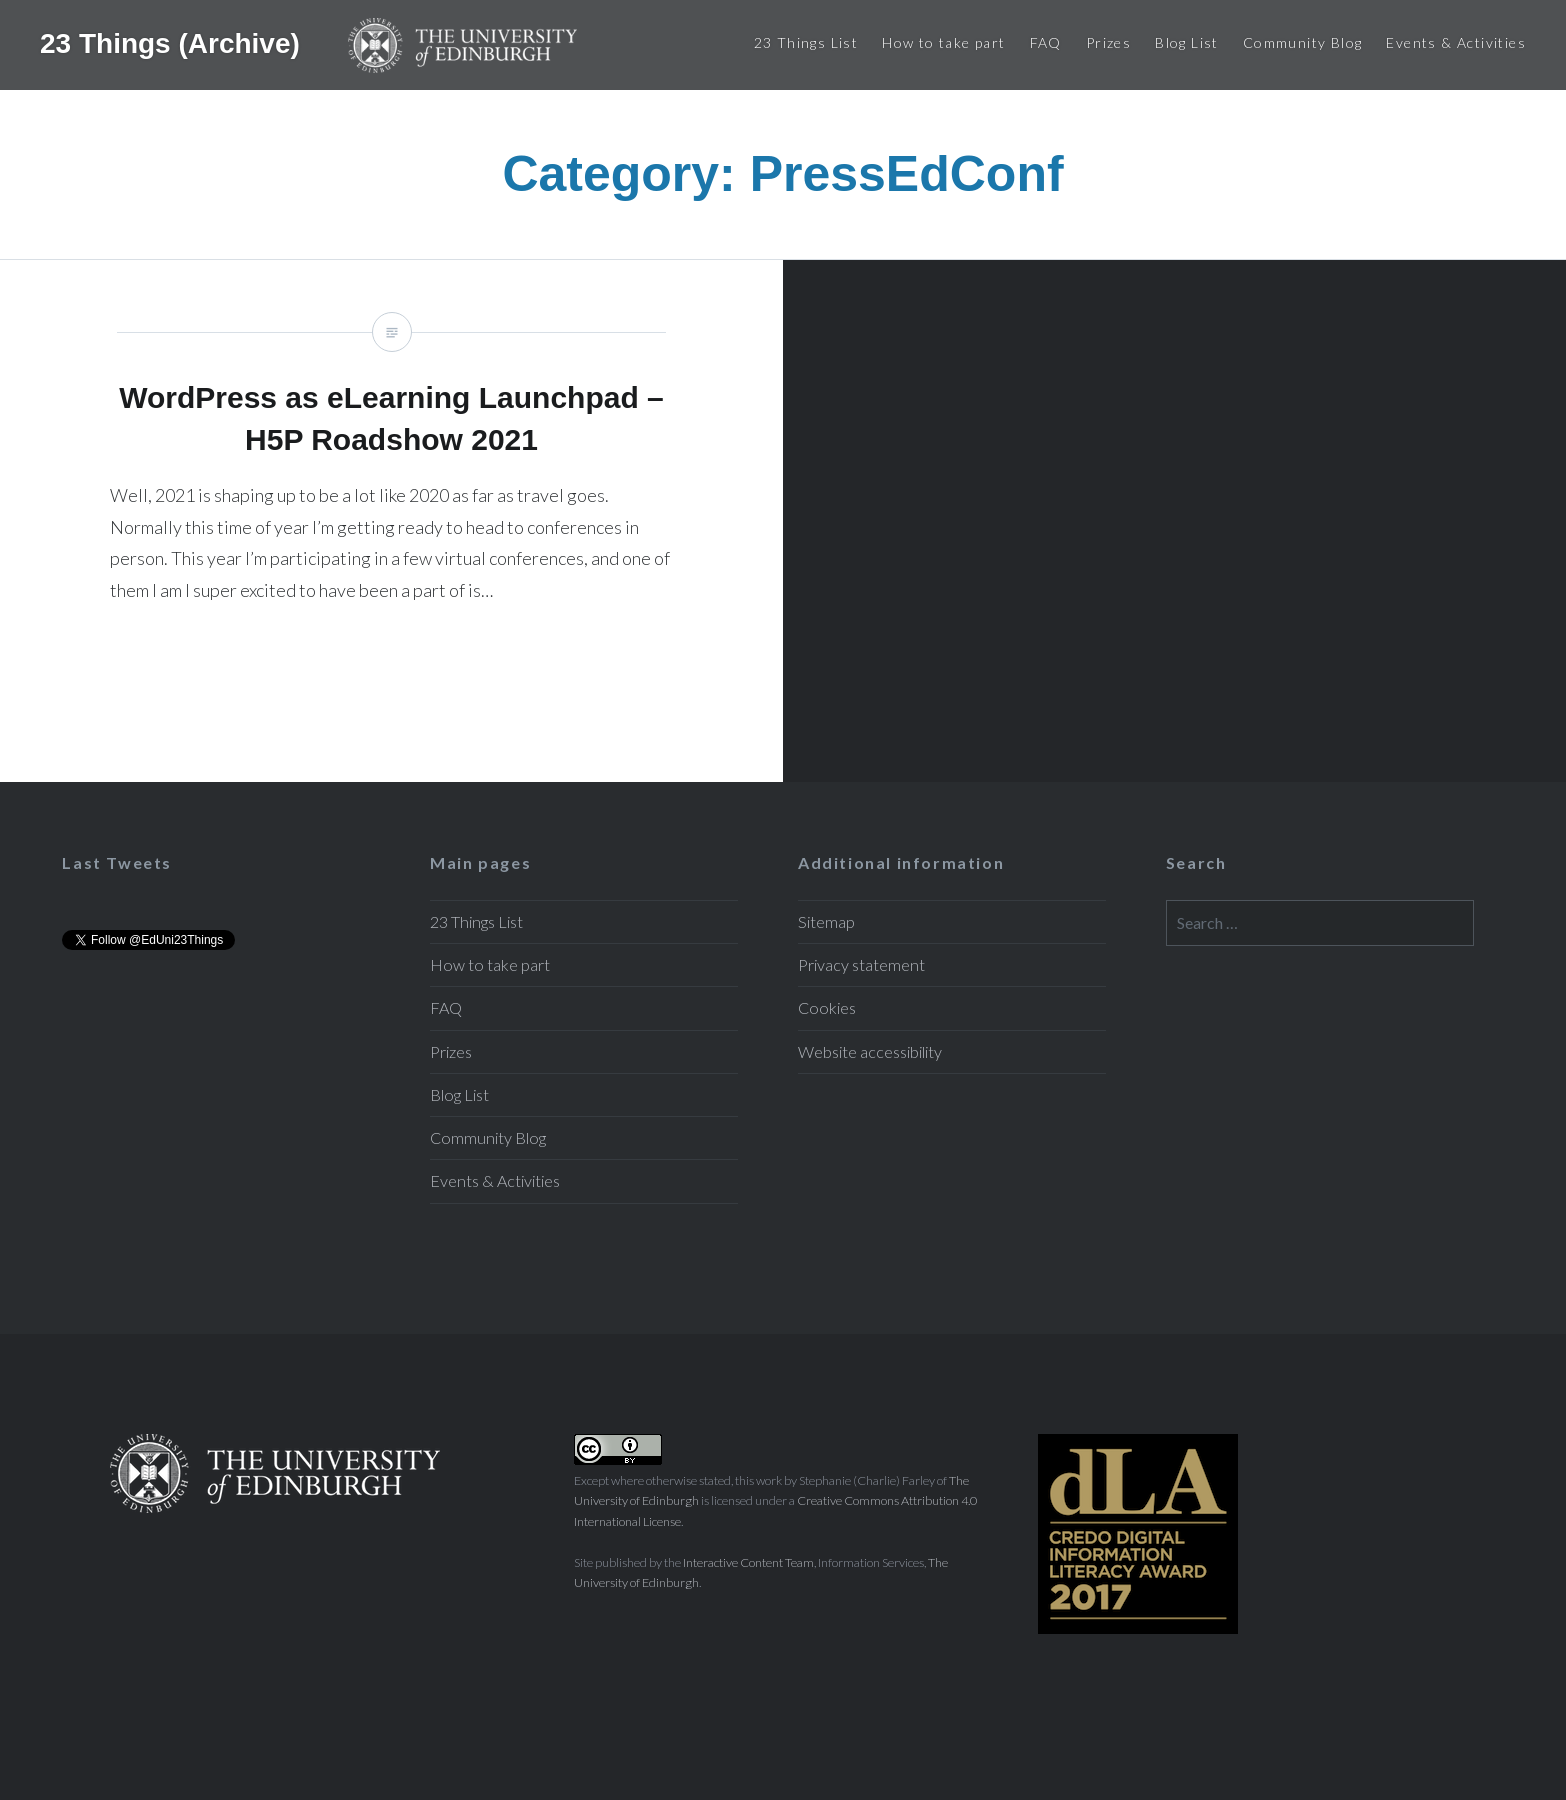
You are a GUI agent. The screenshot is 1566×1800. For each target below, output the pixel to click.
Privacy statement (861, 964)
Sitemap (826, 921)
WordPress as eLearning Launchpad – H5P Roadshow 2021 (391, 521)
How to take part (943, 42)
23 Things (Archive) (174, 42)
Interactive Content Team (748, 1562)
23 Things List (806, 42)
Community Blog (1303, 42)
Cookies (827, 1007)
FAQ (1046, 42)
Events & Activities (1456, 42)
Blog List (1187, 42)
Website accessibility (870, 1051)
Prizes (1108, 42)
